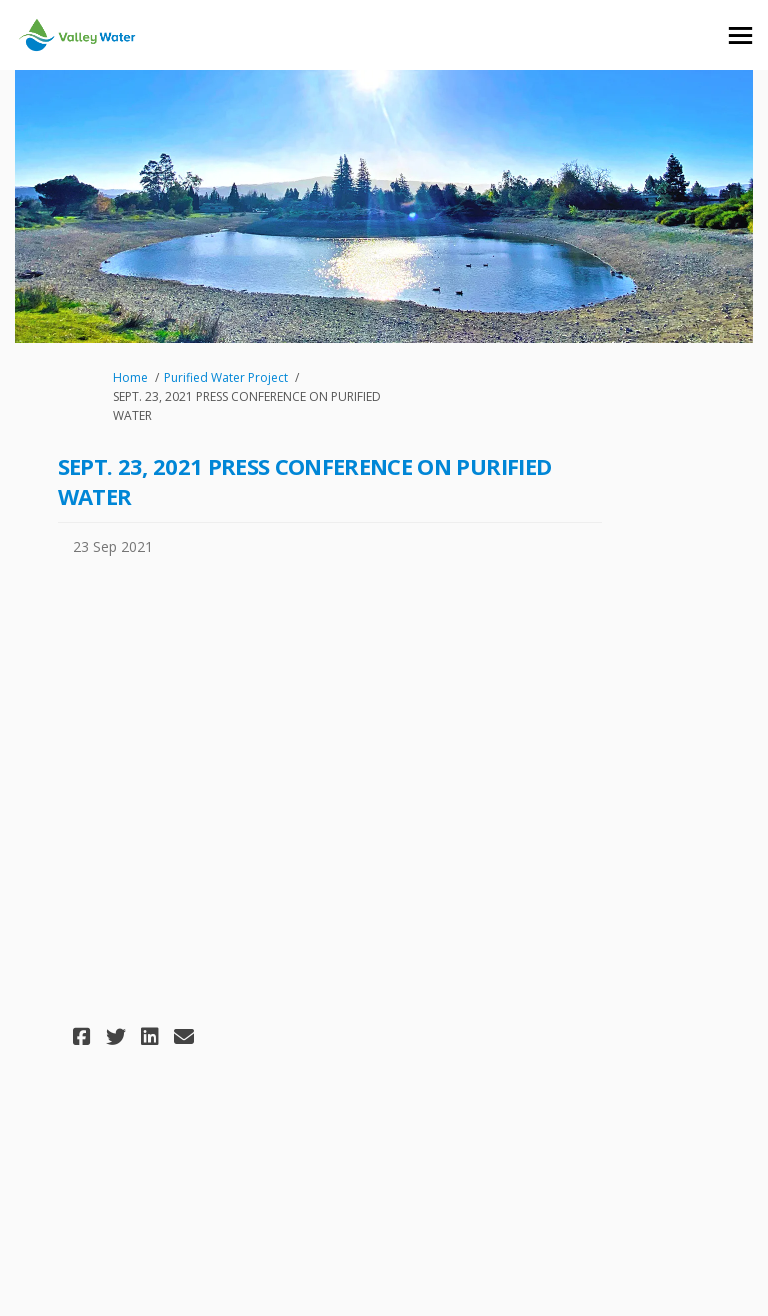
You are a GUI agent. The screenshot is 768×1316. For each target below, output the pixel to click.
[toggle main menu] (740, 35)
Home (130, 377)
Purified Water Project (226, 377)
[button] (84, 1036)
